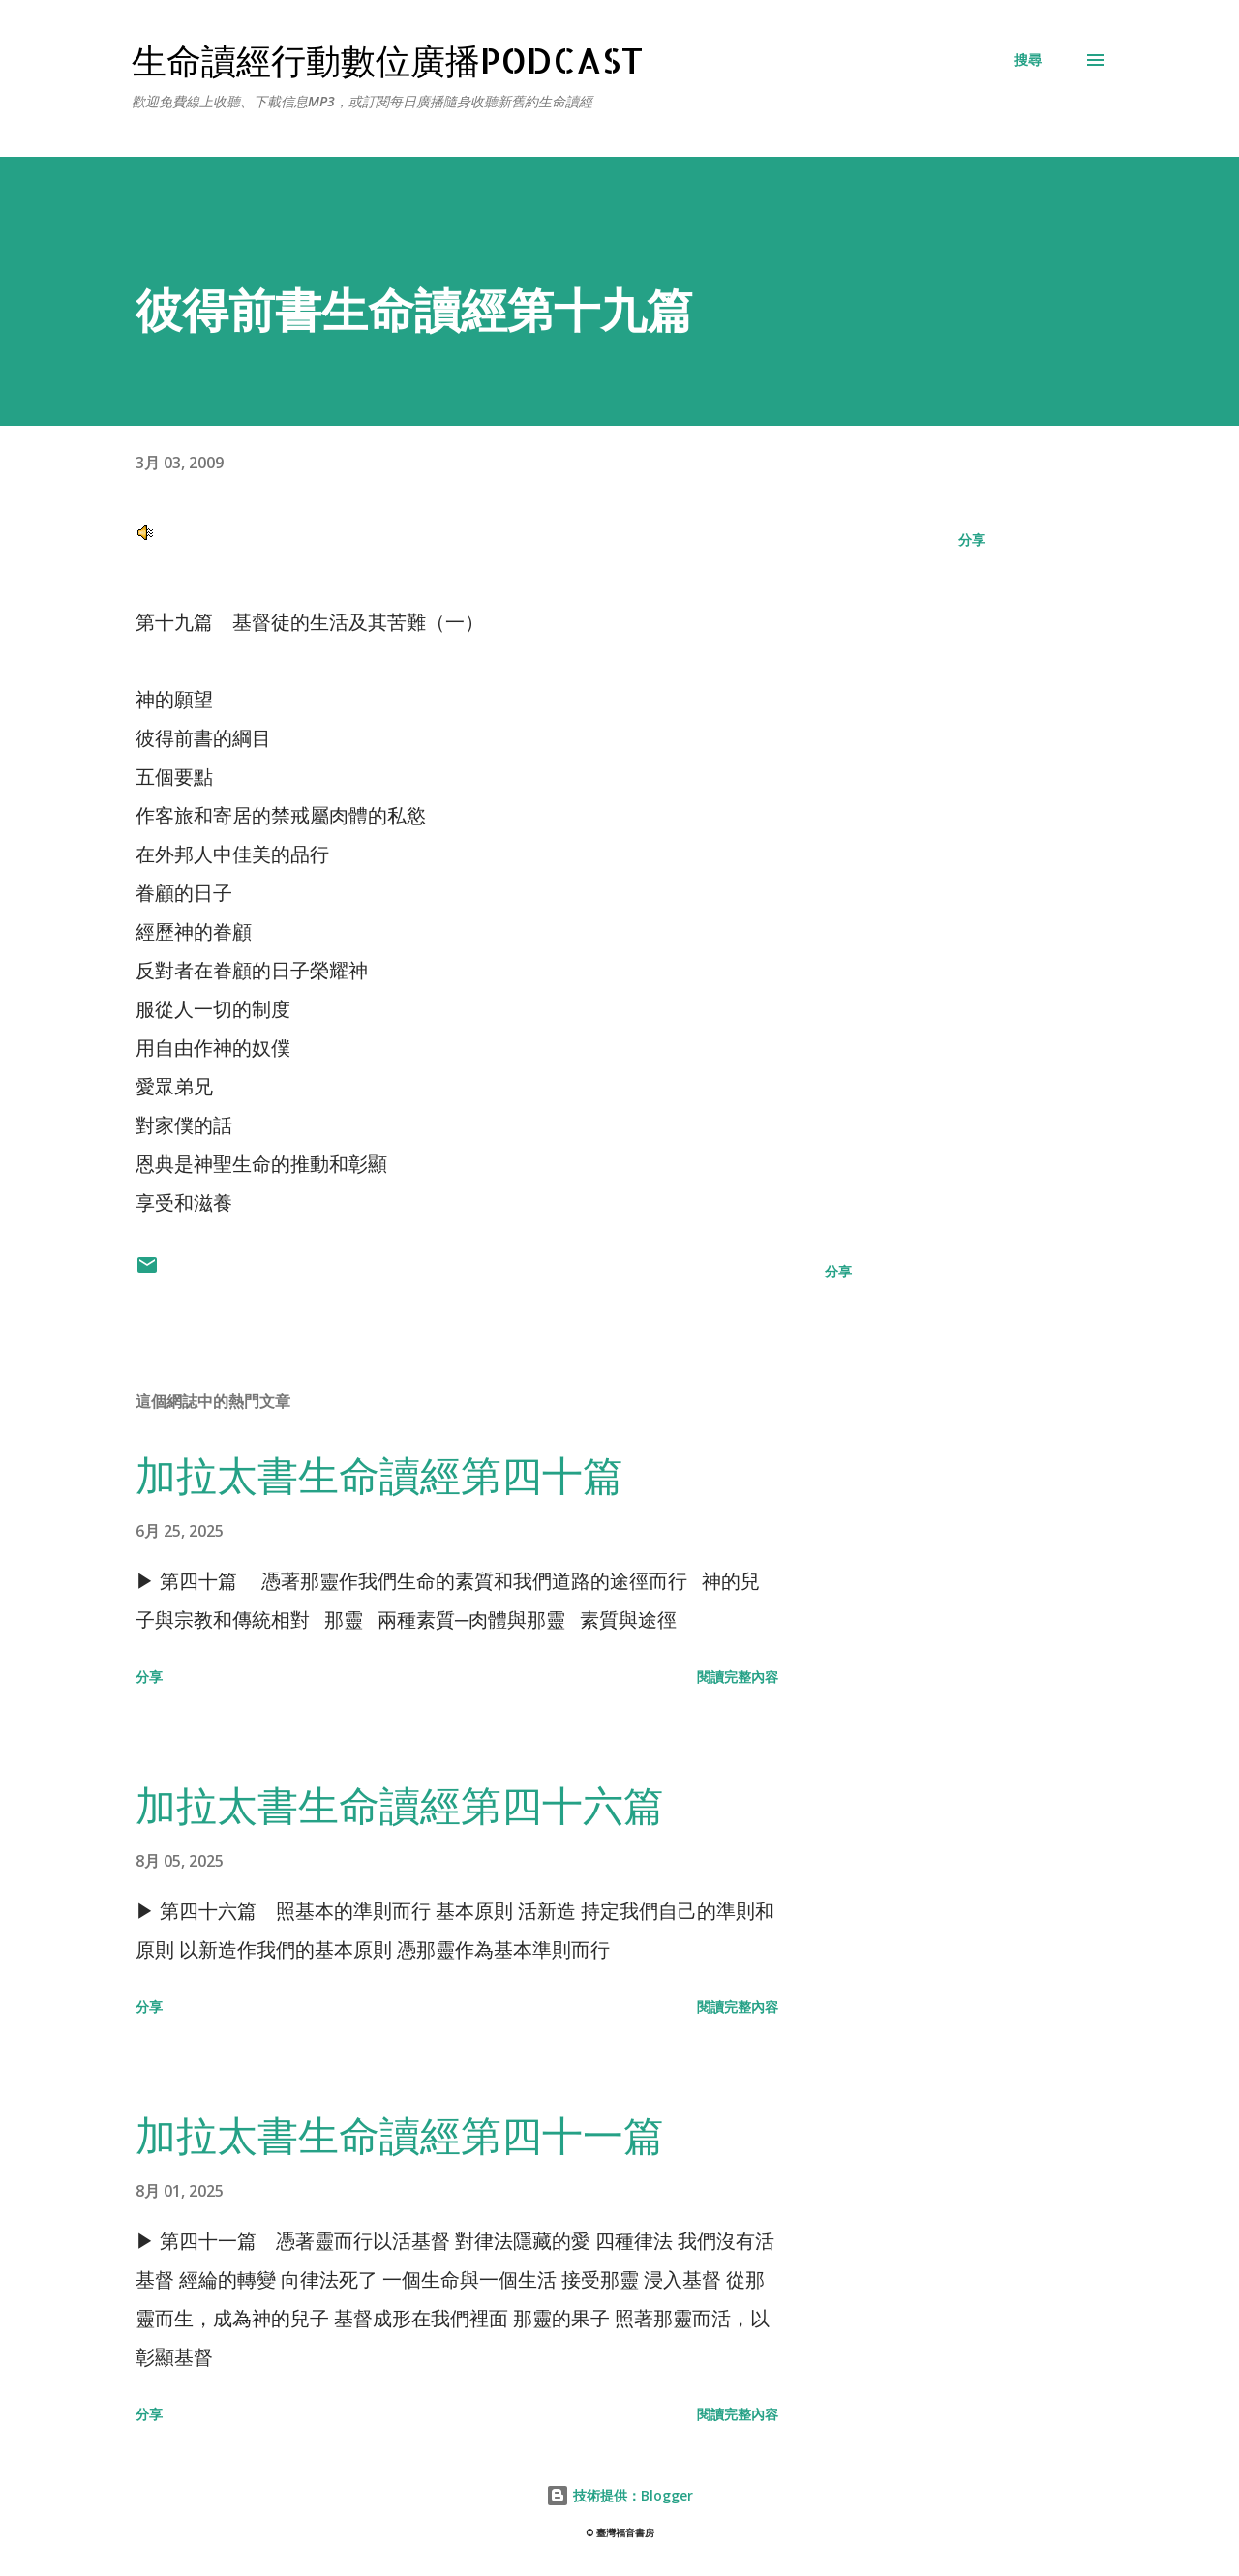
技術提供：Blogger (619, 2495)
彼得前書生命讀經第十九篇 (414, 309)
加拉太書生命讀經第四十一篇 (400, 2134)
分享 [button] (971, 539)
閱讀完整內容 (737, 1676)
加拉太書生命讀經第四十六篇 (400, 1804)
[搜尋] (1028, 60)
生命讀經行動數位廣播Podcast (388, 60)
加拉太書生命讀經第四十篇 (379, 1474)
